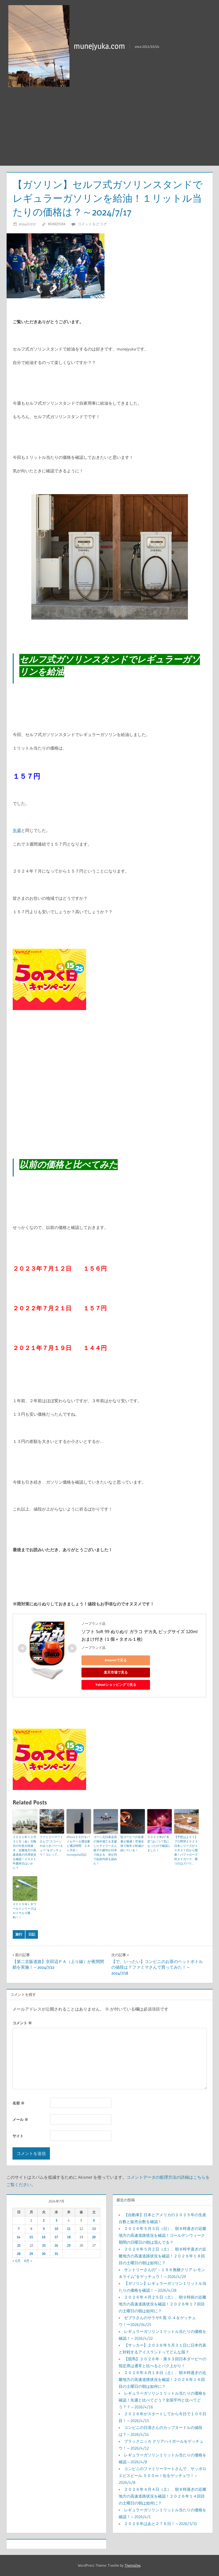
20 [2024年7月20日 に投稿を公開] (94, 2237)
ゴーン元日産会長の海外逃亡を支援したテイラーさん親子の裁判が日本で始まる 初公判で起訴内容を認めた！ (105, 1850)
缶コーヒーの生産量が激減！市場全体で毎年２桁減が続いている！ (132, 1843)
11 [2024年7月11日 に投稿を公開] (68, 2228)
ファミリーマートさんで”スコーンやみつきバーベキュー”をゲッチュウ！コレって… (51, 1845)
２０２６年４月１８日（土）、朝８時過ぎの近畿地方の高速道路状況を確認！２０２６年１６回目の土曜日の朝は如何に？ (162, 2379)
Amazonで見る (116, 1660)
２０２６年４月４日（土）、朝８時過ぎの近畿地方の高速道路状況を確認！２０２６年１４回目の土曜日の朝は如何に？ (162, 2496)
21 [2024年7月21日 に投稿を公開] (19, 2245)
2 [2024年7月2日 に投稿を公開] (44, 2220)
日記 (31, 1934)
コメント (22, 2023)
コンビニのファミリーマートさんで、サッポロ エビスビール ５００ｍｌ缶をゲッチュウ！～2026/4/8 (162, 2475)
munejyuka (57, 224)
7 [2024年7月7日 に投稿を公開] (19, 2228)
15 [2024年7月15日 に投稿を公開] (31, 2237)
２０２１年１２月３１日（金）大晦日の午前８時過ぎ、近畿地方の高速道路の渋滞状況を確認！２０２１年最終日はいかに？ (24, 1852)
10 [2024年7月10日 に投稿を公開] (56, 2228)
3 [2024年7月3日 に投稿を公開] (56, 2220)
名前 (18, 2103)
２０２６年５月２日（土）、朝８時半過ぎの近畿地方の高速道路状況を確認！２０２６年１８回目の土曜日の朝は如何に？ (162, 2256)
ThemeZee (132, 2565)
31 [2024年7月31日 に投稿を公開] (56, 2253)
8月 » (28, 2261)
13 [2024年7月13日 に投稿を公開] (94, 2228)
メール (20, 2119)
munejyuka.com (99, 46)
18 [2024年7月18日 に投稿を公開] (69, 2237)
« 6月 (16, 2261)
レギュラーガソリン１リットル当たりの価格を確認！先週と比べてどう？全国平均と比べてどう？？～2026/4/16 (162, 2400)
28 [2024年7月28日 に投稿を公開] (19, 2253)
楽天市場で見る (116, 1672)
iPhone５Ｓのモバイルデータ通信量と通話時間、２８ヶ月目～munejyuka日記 (78, 1845)
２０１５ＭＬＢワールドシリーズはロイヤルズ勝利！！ (24, 1910)
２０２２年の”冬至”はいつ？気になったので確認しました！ (159, 1843)
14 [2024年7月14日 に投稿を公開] (19, 2237)
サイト (17, 2136)
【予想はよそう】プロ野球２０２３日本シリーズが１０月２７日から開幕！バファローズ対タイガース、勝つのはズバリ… (186, 1850)
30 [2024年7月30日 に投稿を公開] (44, 2253)
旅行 (18, 1934)
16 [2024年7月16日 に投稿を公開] (44, 2237)
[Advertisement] (109, 129)
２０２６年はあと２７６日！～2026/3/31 (160, 2523)
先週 (17, 830)
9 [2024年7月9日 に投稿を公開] (44, 2228)
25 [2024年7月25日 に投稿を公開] (69, 2245)
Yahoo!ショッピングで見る (115, 1684)
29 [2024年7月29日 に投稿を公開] (31, 2253)
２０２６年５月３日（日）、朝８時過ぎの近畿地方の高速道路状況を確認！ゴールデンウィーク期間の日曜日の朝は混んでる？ (162, 2235)
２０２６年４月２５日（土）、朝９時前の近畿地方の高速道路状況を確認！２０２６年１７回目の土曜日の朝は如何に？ (162, 2304)
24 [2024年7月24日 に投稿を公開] (56, 2245)
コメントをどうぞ (92, 224)
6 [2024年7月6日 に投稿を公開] (94, 2220)
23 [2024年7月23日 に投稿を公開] (44, 2245)
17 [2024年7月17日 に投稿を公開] (56, 2237)
